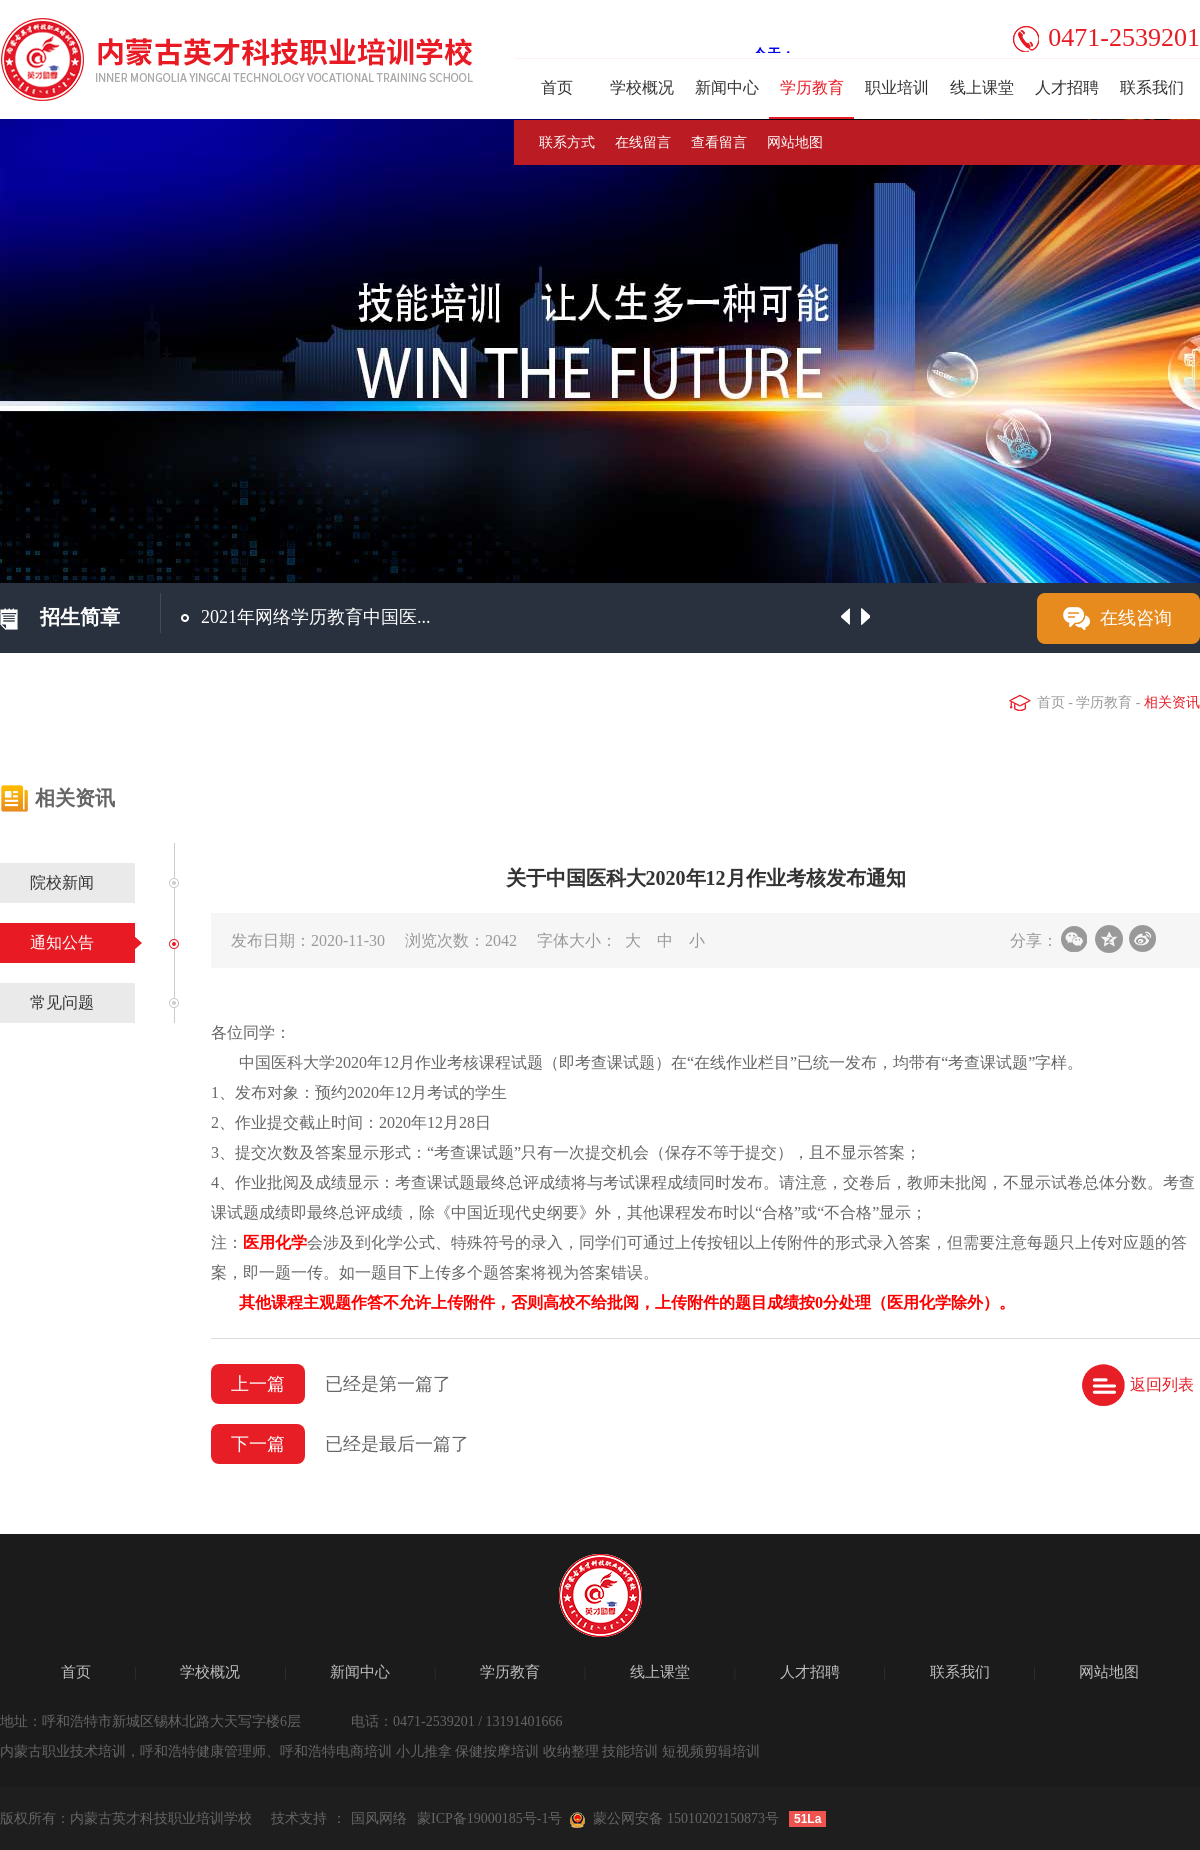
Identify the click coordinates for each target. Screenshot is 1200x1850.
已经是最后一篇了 (397, 1444)
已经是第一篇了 (388, 1384)
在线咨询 (1136, 618)
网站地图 (795, 142)
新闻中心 (727, 87)
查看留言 (719, 142)
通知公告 (62, 942)
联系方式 (567, 142)
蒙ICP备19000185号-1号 (489, 1818)
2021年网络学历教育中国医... (316, 617)
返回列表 (1162, 1384)
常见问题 (62, 1002)
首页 (557, 87)
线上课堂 (982, 87)
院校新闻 (62, 882)
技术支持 (299, 1818)
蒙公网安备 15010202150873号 (686, 1818)
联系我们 (1152, 87)
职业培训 (897, 87)
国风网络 (379, 1818)
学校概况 (642, 87)
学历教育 (812, 87)
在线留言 (643, 142)
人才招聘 (1067, 87)
